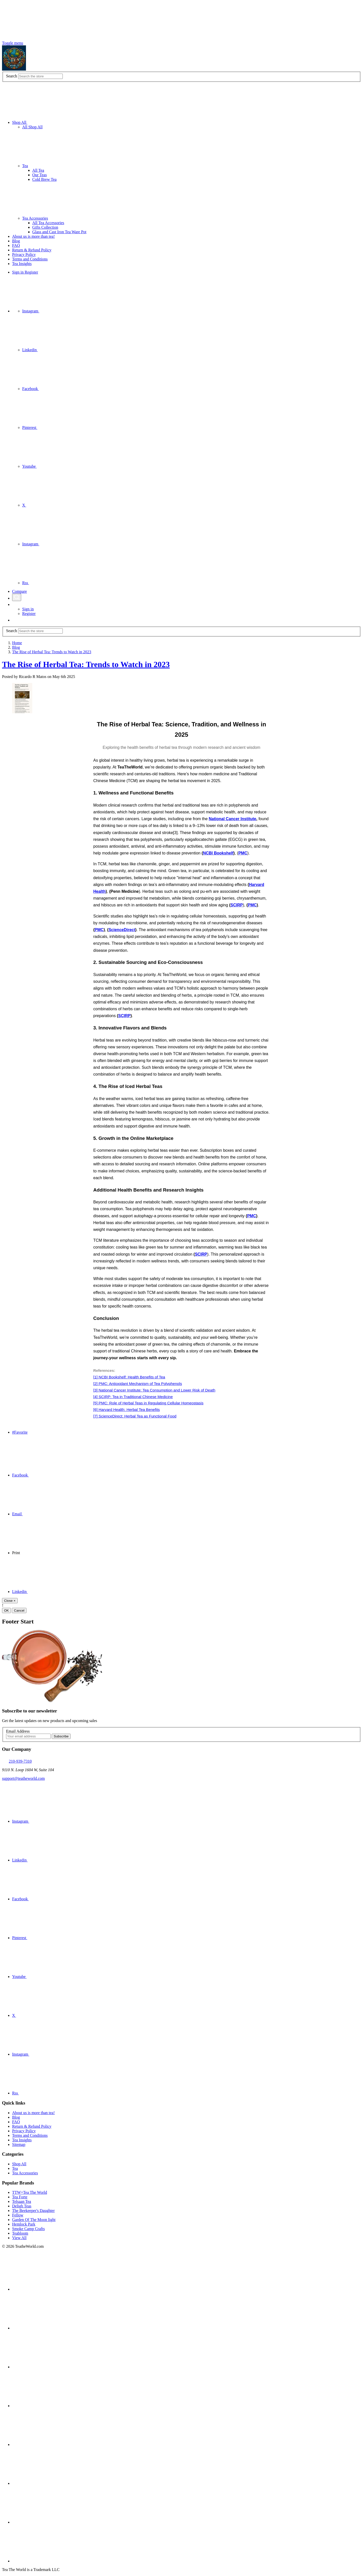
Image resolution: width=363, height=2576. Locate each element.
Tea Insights (22, 263)
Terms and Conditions (30, 259)
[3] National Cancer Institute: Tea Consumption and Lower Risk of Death (154, 1390)
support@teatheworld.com (23, 1778)
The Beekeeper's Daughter (33, 2210)
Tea (63, 166)
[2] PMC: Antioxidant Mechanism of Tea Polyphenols (137, 1383)
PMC (242, 853)
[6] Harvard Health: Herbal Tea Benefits (126, 1409)
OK (6, 1610)
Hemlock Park (23, 2224)
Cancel (19, 1610)
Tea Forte (19, 2197)
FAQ (16, 245)
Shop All (57, 122)
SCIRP (236, 905)
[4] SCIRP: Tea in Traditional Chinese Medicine (133, 1397)
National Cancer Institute (232, 819)
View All (19, 2238)
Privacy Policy (24, 254)
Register (31, 272)
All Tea (38, 170)
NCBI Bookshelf (218, 853)
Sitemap (18, 2144)
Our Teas (39, 175)
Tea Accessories (73, 218)
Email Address (18, 1731)
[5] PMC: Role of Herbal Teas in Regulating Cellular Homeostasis (148, 1403)
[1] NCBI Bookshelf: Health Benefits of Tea (129, 1377)
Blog (16, 241)
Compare (19, 591)
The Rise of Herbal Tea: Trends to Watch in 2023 (86, 664)
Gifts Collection (45, 227)
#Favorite (19, 1432)
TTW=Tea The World (29, 2192)
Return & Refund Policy (31, 250)
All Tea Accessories (48, 223)
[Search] (16, 597)
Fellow (17, 2215)
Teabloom (20, 2233)
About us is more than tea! (33, 236)
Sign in (18, 272)
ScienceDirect (121, 930)
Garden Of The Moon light (33, 2219)
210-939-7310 (20, 1761)
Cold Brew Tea (44, 179)
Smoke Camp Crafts (28, 2229)
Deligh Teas (21, 2206)
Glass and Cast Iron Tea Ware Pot (59, 232)
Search (11, 76)
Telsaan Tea (21, 2201)
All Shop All (32, 127)
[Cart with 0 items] (14, 620)
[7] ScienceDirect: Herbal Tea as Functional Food (134, 1416)
